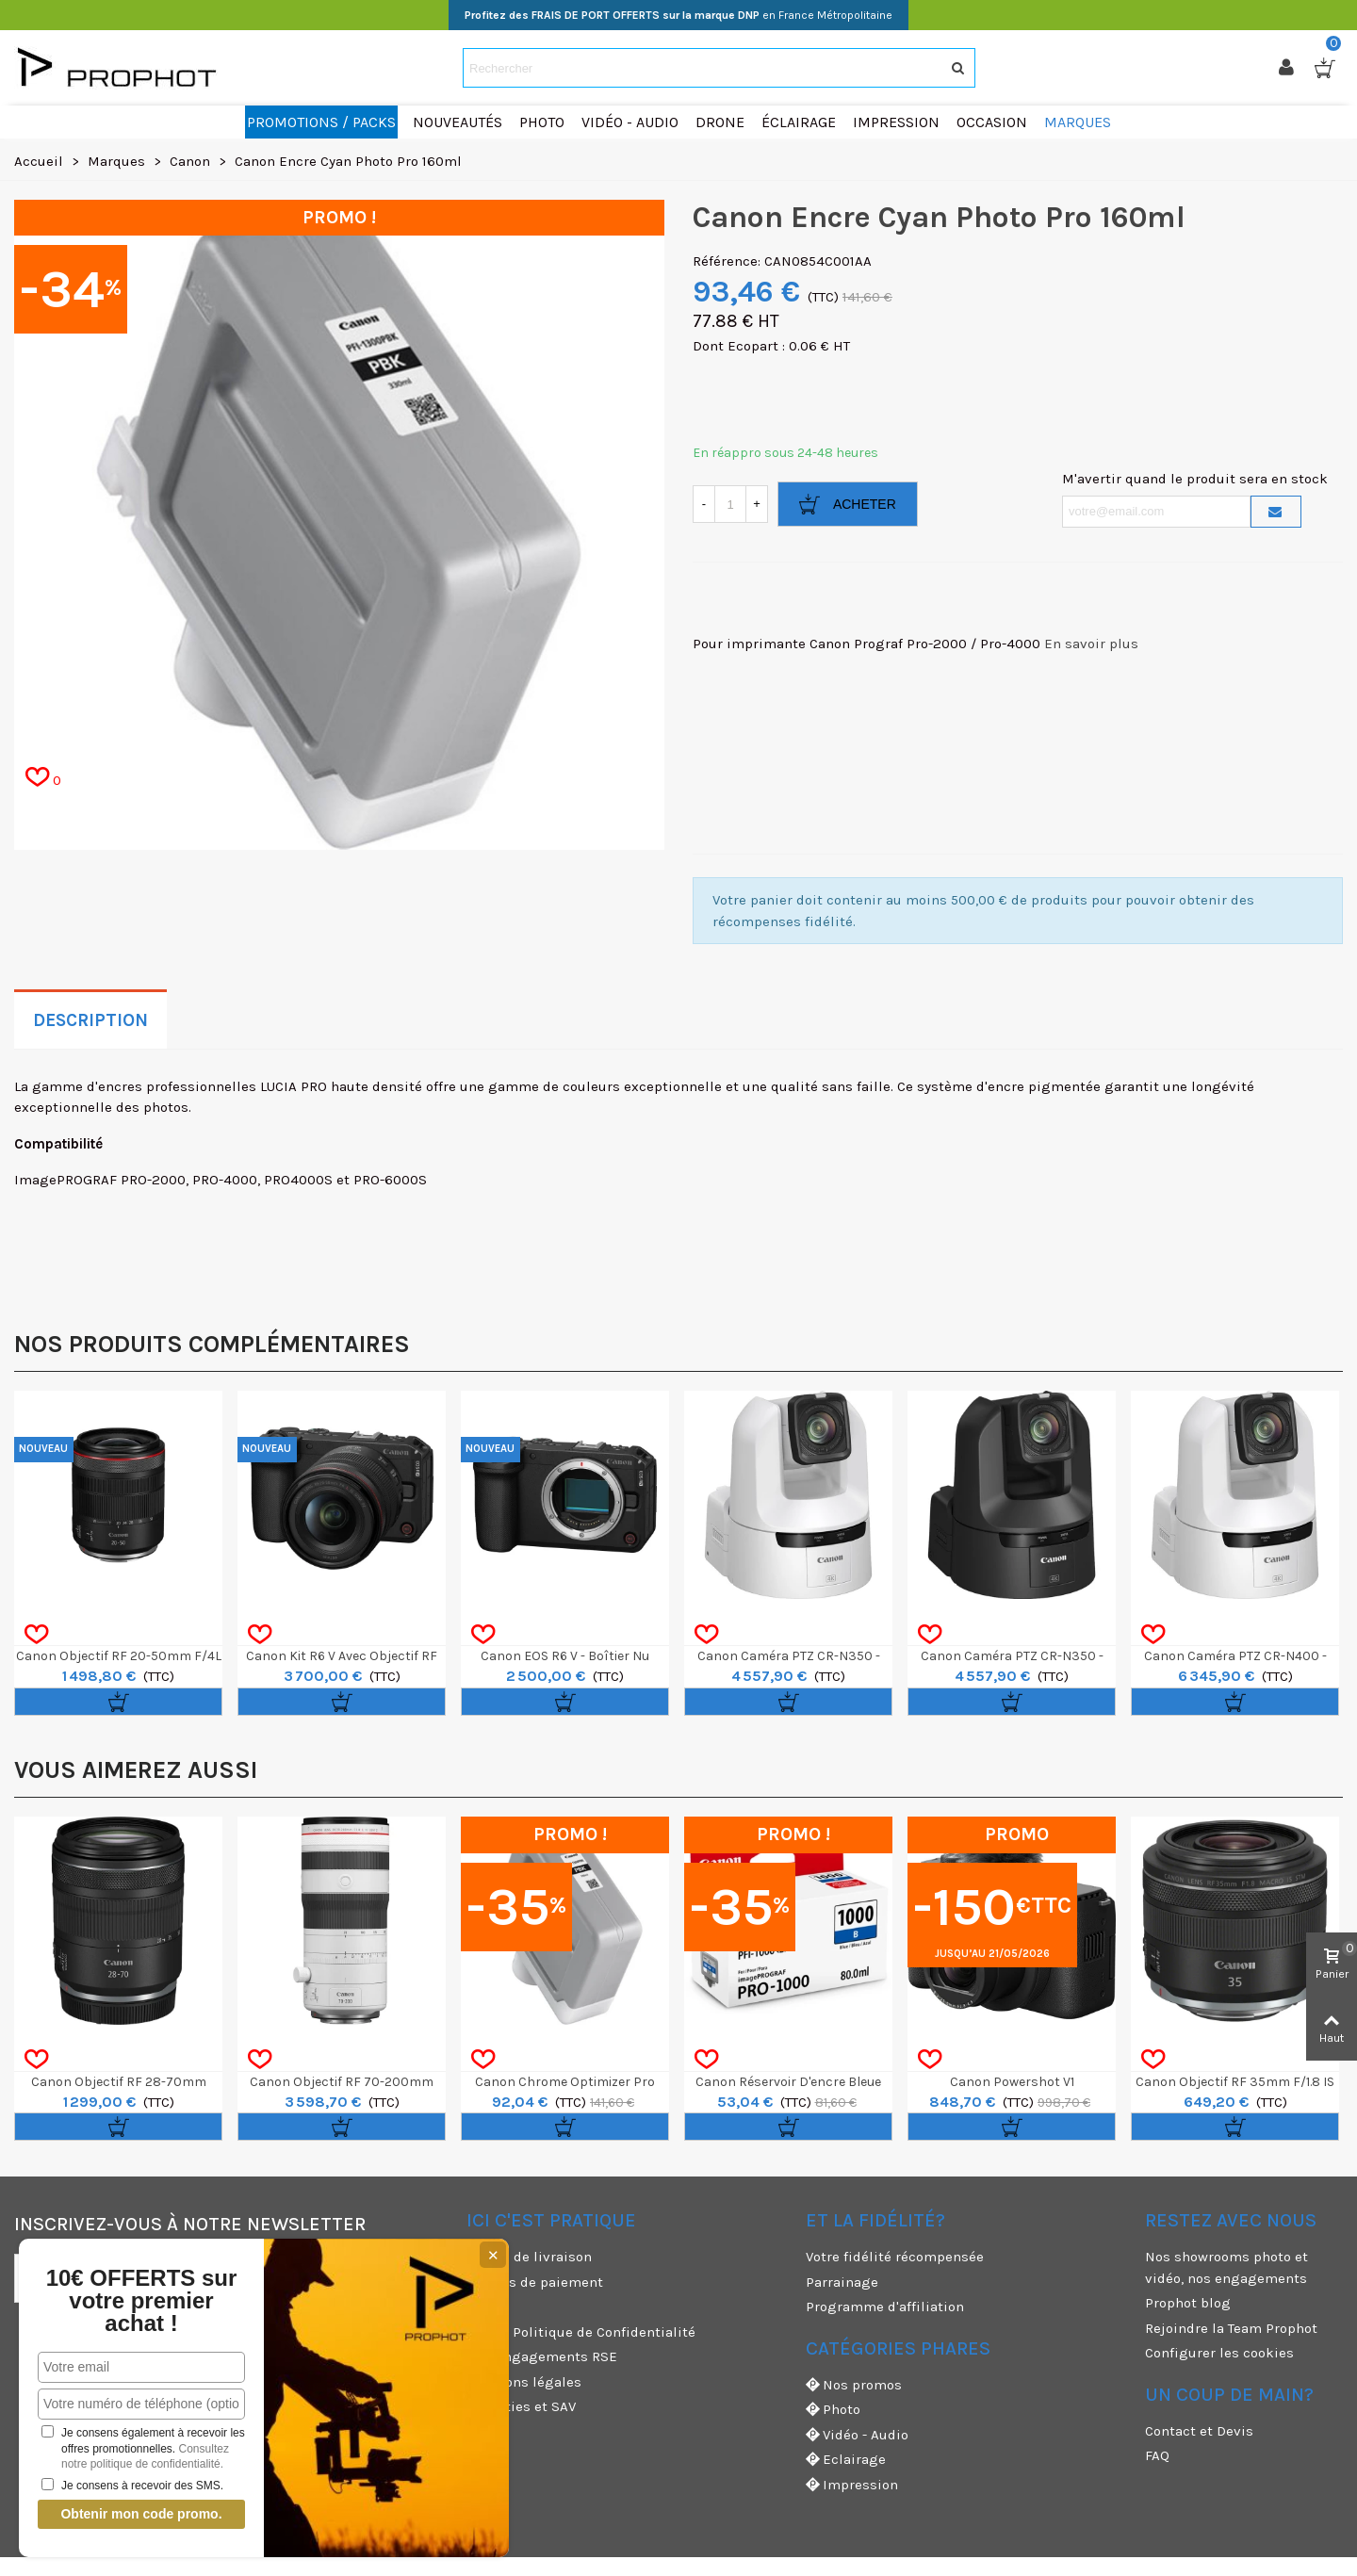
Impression (852, 2485)
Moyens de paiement (534, 2282)
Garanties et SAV (521, 2406)
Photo (833, 2410)
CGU (479, 2306)
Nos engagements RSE (541, 2356)
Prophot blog (1188, 2302)
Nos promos (854, 2385)
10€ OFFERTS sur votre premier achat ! (141, 2301)
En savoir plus (1091, 643)
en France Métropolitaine (678, 15)
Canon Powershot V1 (1012, 2082)
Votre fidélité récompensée (895, 2256)
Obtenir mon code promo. (140, 2513)
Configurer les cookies (1219, 2352)
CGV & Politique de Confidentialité (580, 2331)
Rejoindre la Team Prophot (1231, 2328)
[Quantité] (730, 504)
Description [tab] (90, 1020)
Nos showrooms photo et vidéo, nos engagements (1226, 2267)
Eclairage (846, 2459)
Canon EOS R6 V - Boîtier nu (565, 1656)
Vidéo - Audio (857, 2435)
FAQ (1157, 2455)
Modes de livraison (529, 2256)
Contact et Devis (1199, 2430)
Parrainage (842, 2282)
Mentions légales (523, 2381)
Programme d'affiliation (885, 2306)
